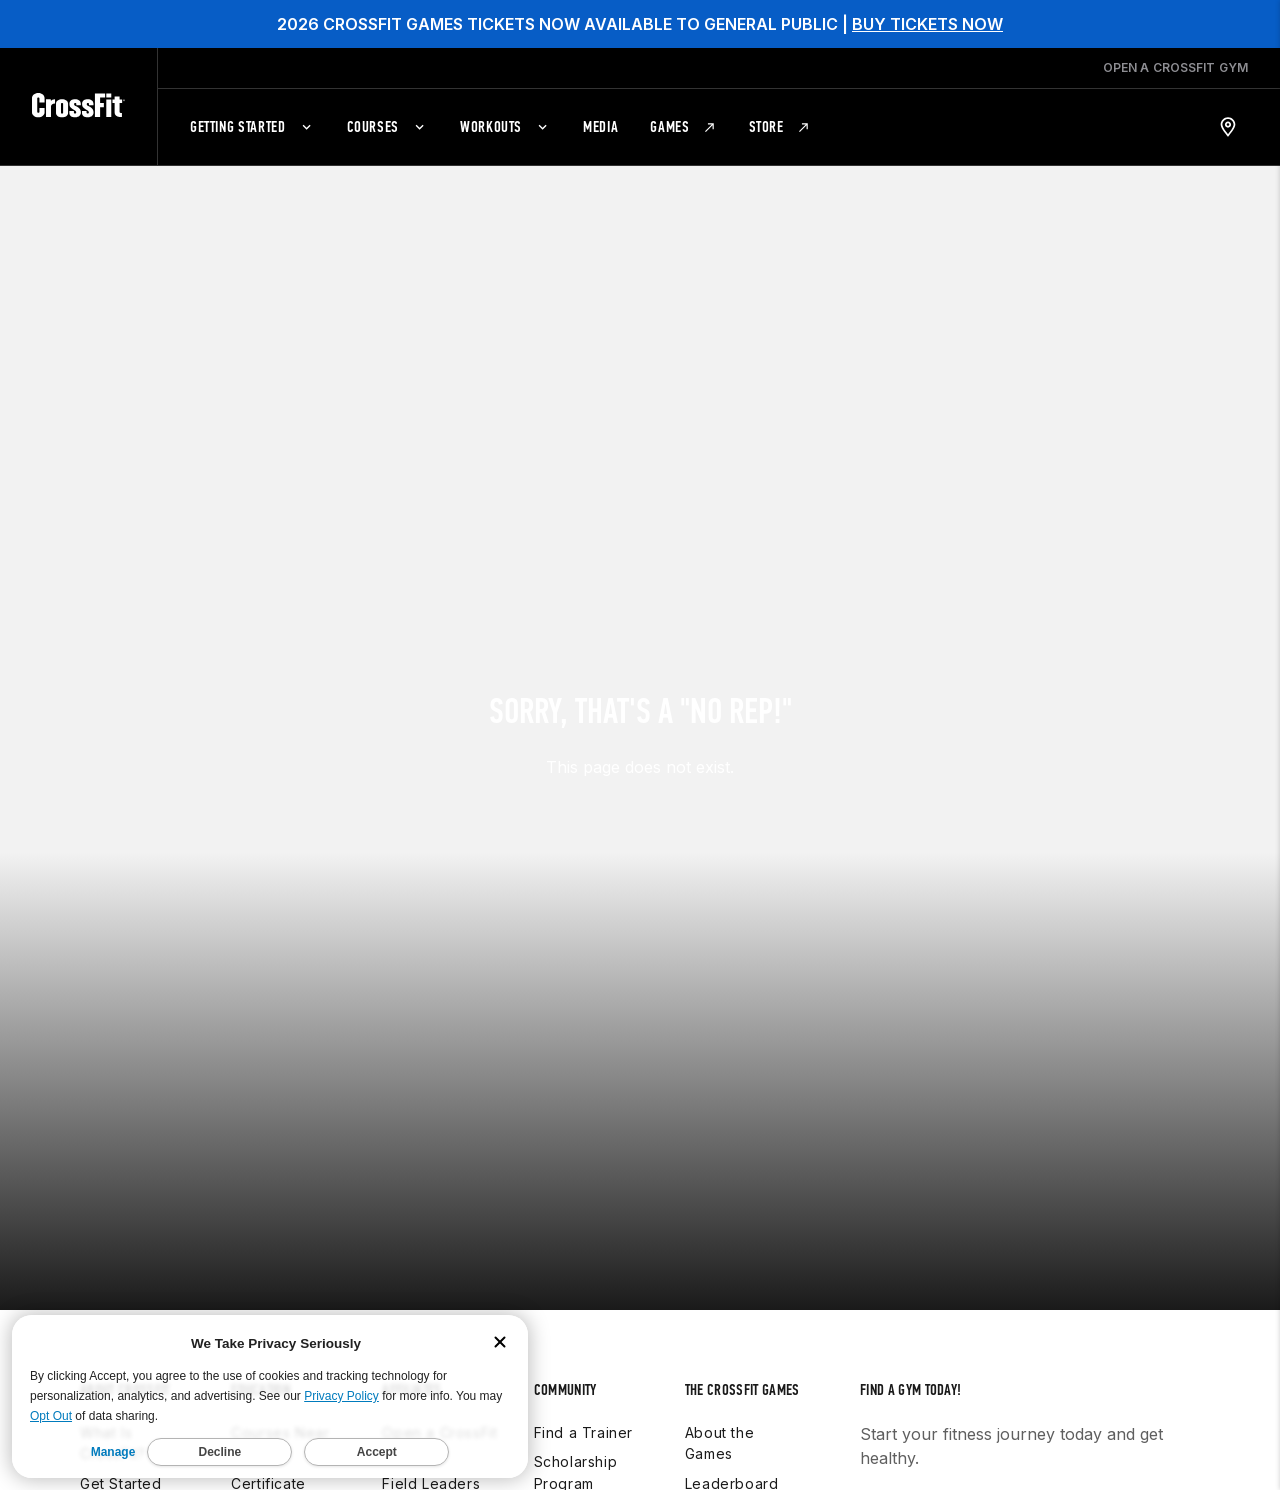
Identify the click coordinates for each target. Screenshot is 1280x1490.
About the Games (719, 1366)
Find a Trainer (583, 1355)
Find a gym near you (940, 1431)
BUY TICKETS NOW (927, 24)
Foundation (573, 1436)
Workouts (719, 1466)
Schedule (719, 1436)
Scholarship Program (576, 1396)
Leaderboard (732, 1406)
